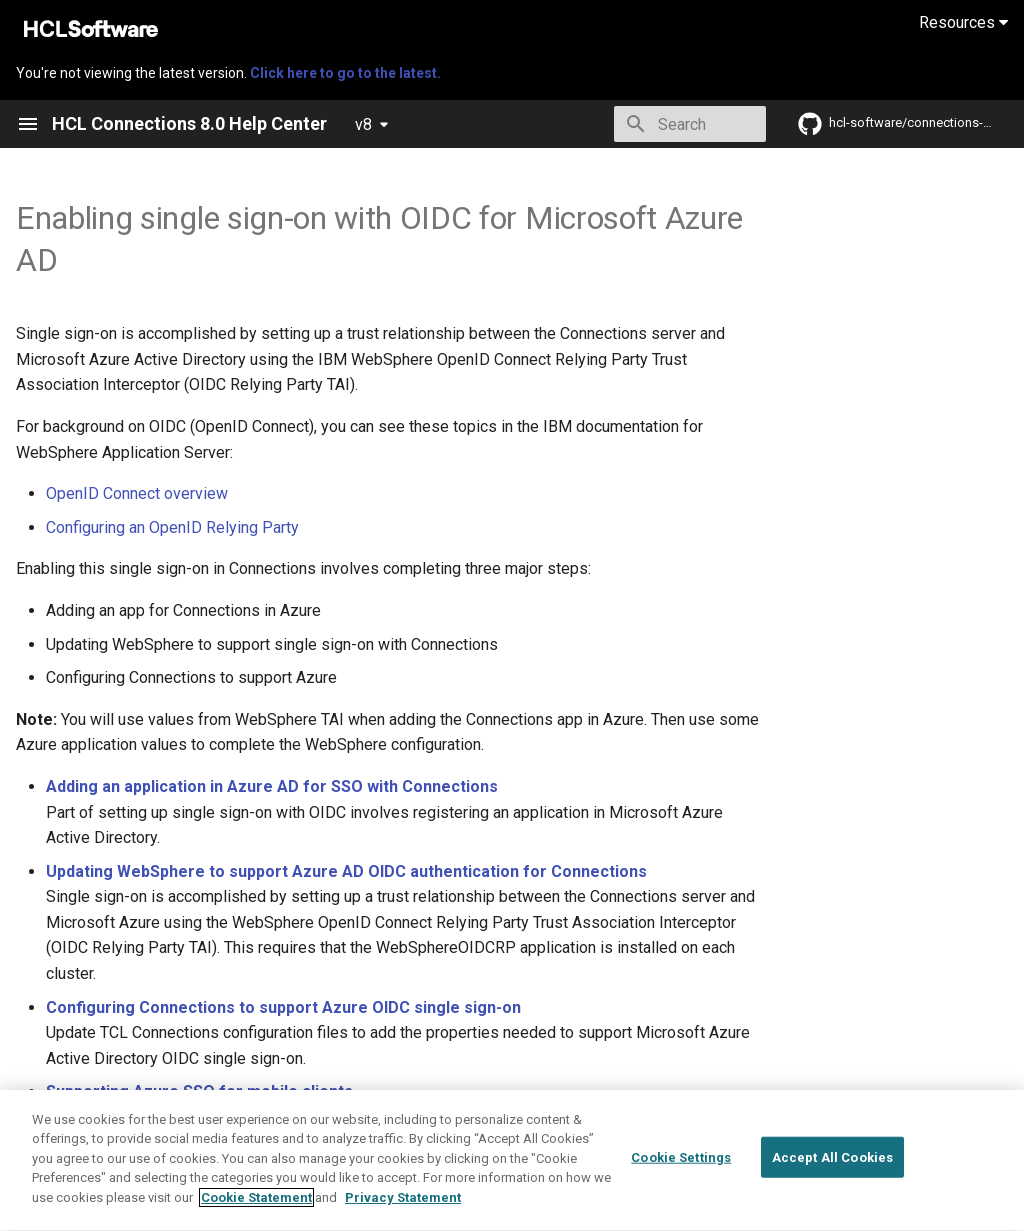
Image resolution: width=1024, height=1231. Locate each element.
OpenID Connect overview (137, 493)
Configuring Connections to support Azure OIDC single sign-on (283, 1007)
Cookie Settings (681, 1205)
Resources (963, 22)
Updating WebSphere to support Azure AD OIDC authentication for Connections (346, 871)
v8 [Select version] (363, 124)
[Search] (649, 124)
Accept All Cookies (832, 1205)
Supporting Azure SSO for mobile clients (199, 1091)
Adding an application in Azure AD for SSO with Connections (272, 786)
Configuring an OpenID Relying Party (172, 527)
